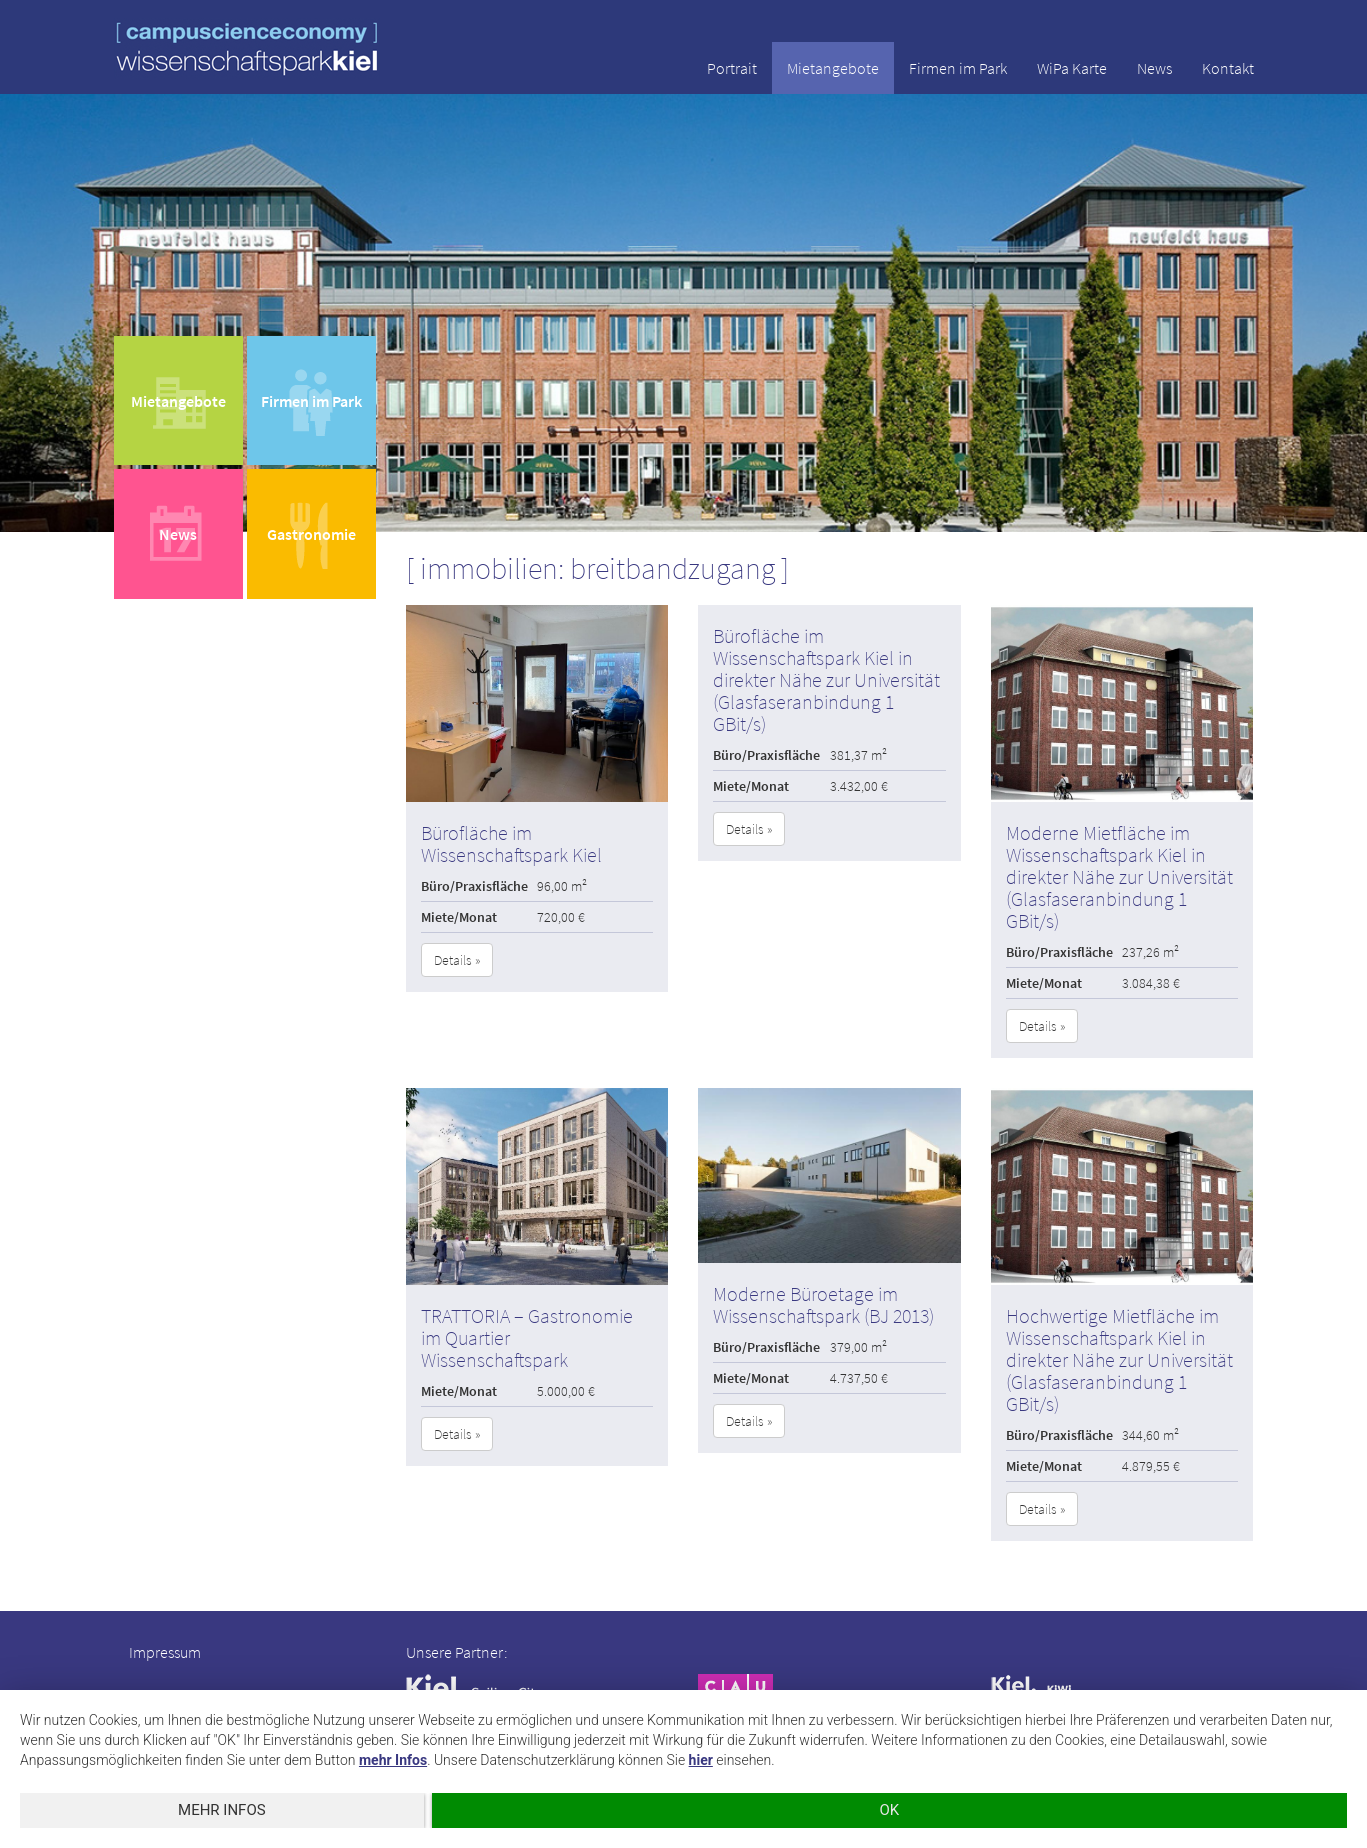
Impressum (165, 1652)
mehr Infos (393, 1760)
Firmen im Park (958, 68)
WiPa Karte (1072, 68)
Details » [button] (457, 960)
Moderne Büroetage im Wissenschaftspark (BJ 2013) (823, 1304)
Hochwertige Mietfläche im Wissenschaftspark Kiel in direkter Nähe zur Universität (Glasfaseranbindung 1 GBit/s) (1119, 1359)
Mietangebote (833, 68)
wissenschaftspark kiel (247, 48)
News (1154, 68)
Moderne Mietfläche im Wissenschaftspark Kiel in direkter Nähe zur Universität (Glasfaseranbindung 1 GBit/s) (1119, 876)
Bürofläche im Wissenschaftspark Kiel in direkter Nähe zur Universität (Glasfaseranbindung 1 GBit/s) (826, 679)
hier (701, 1760)
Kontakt (1228, 68)
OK (886, 1810)
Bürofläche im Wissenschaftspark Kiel (511, 843)
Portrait (732, 68)
